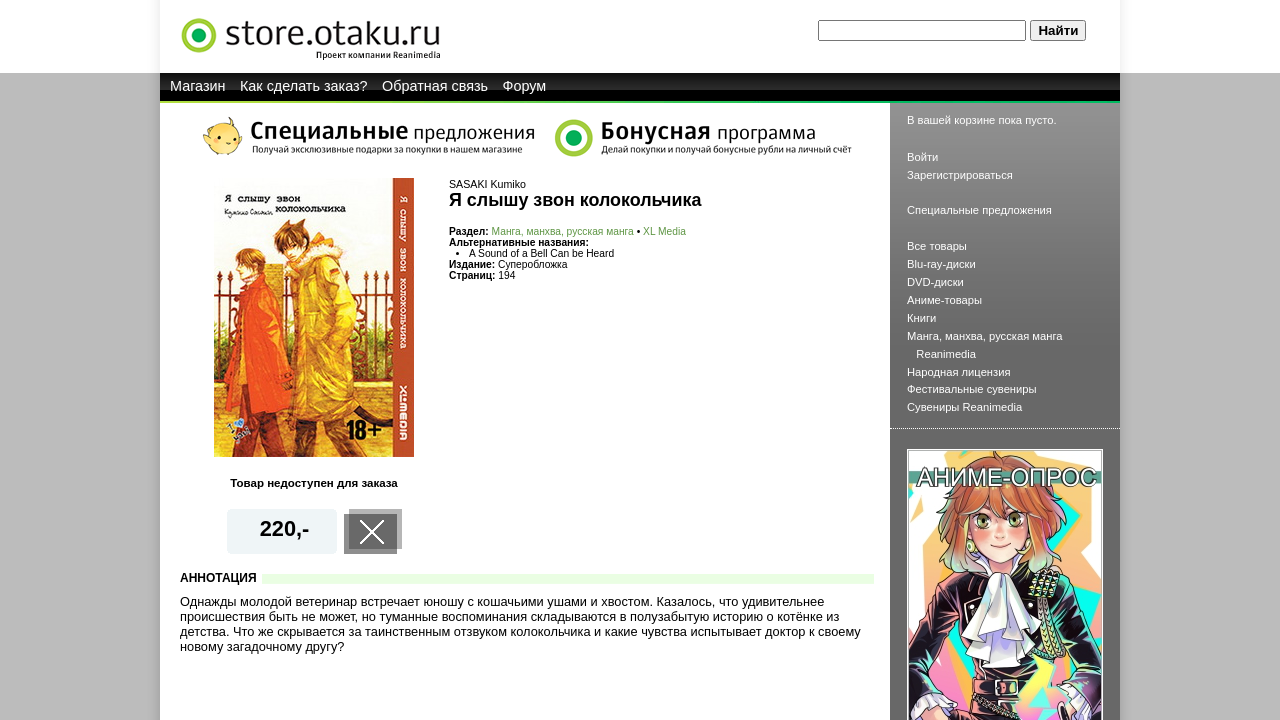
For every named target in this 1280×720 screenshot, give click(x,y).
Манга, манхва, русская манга (563, 231)
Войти (922, 157)
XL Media (664, 231)
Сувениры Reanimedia (964, 407)
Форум (525, 86)
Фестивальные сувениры (972, 389)
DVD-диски (935, 282)
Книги (921, 318)
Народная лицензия (959, 372)
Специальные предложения (979, 210)
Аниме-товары (944, 300)
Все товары (937, 246)
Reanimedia (946, 354)
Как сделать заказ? (304, 86)
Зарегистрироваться (960, 175)
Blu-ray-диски (941, 264)
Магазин (198, 86)
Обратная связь (435, 86)
